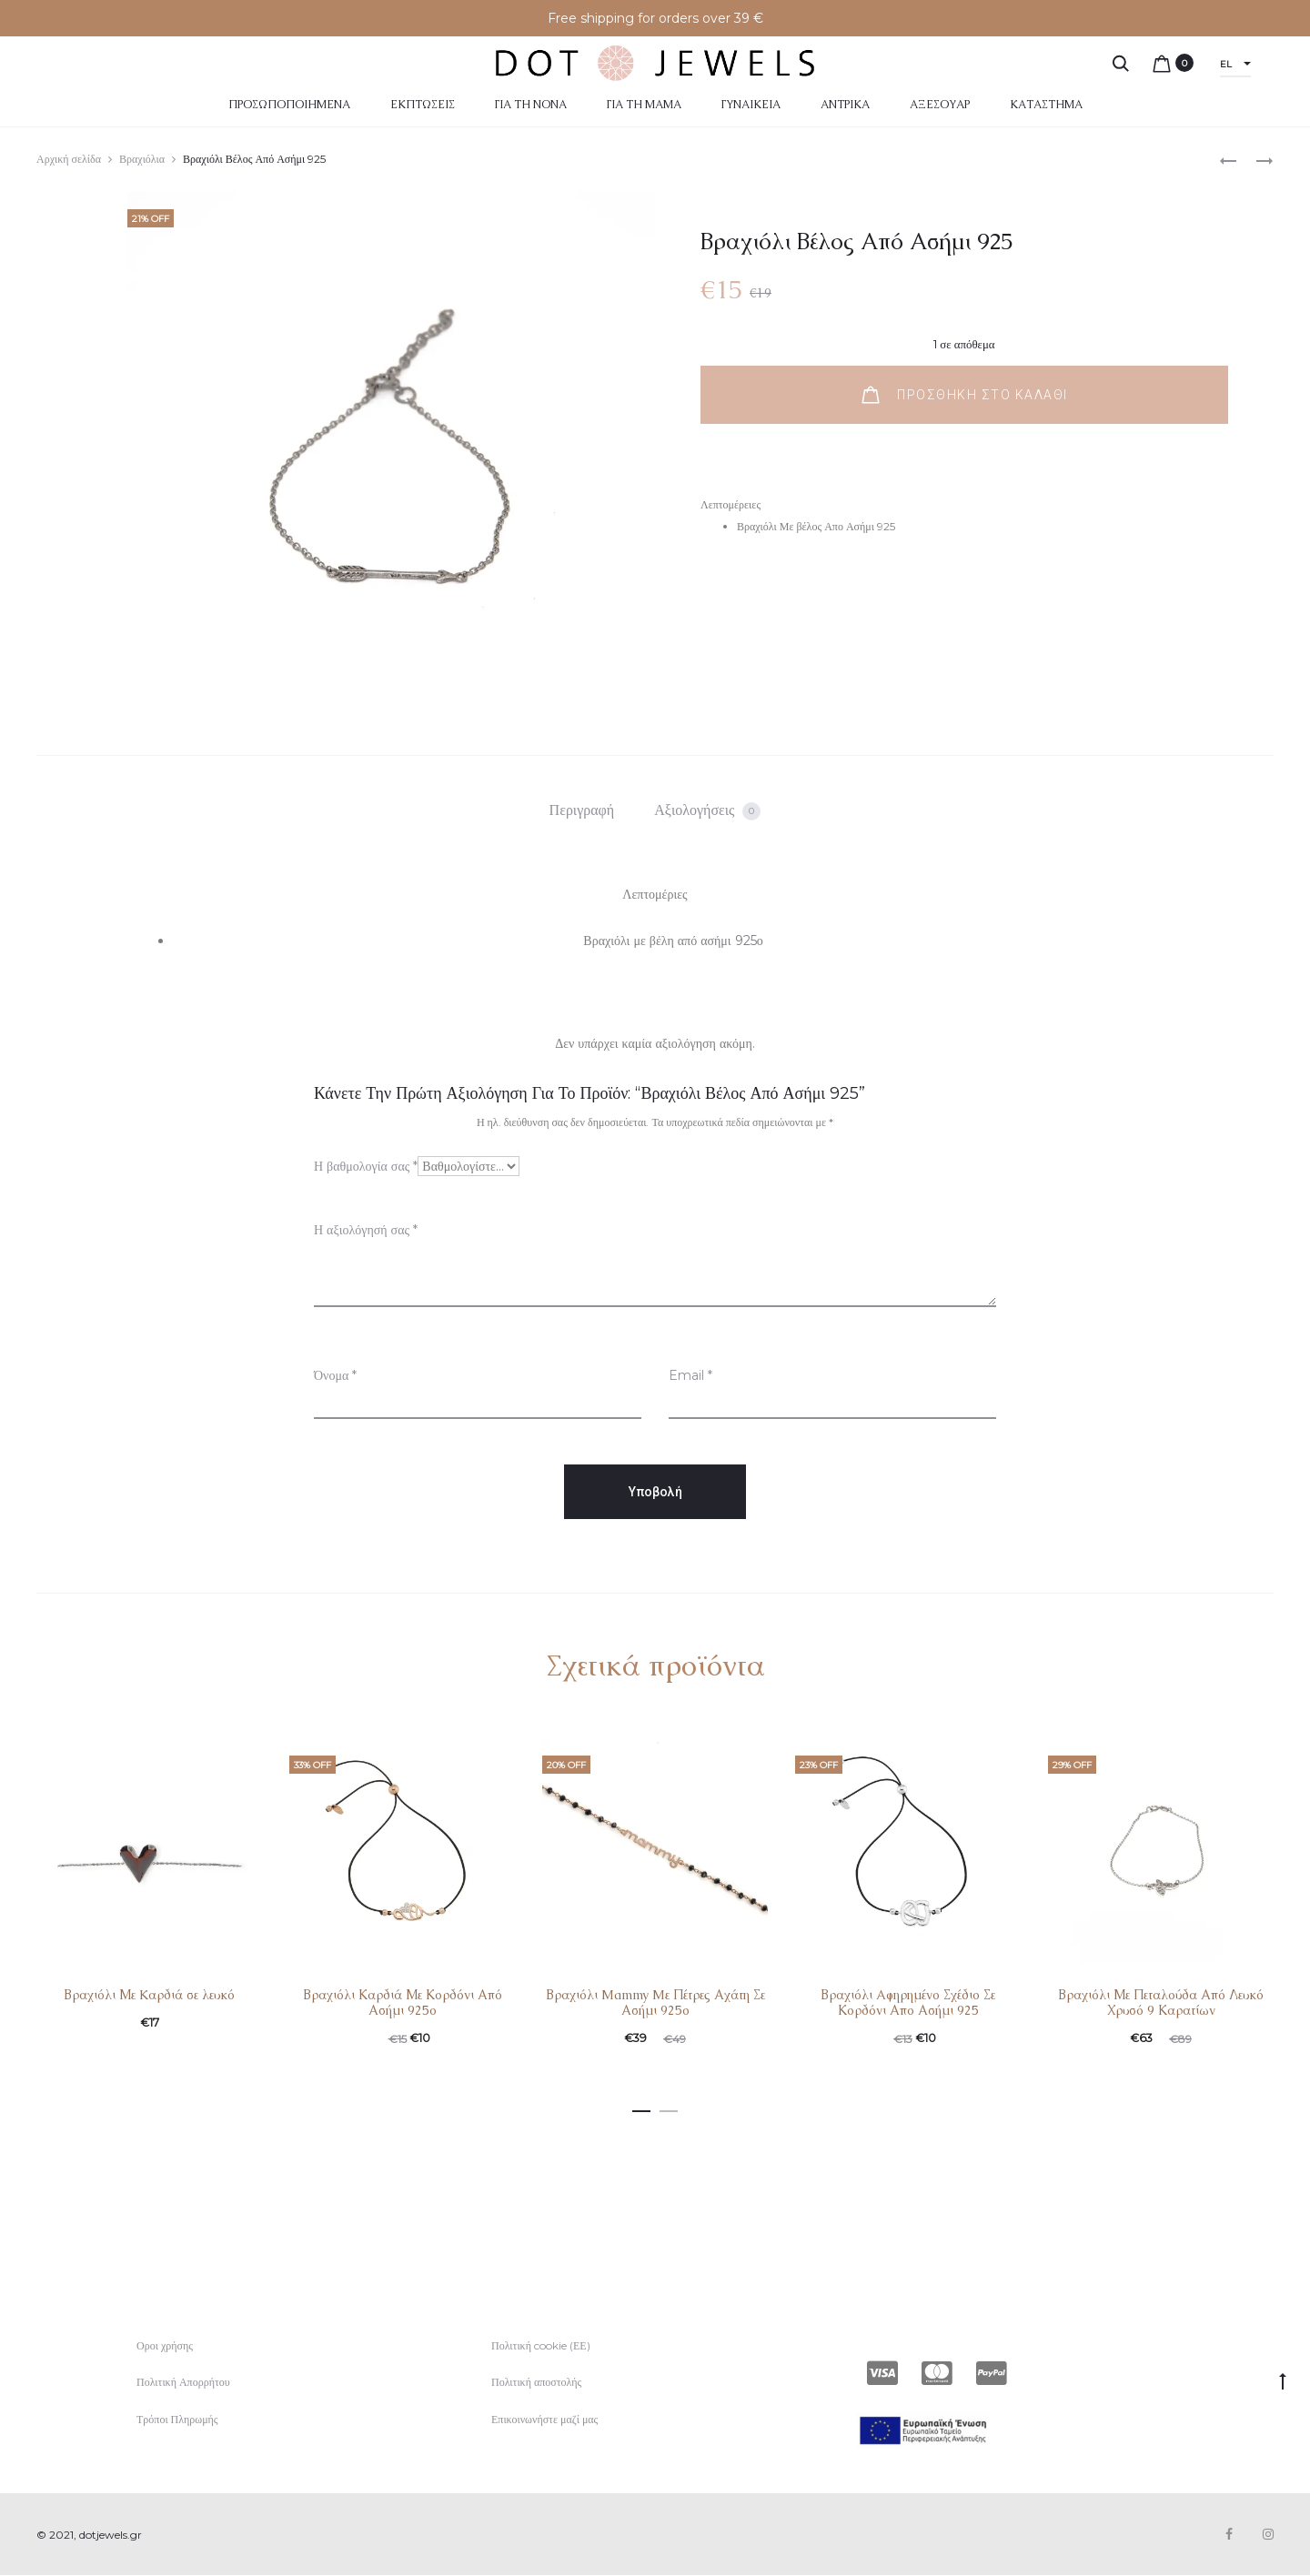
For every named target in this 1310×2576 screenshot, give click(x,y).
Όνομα (335, 1375)
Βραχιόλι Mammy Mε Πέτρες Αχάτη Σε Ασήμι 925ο (655, 2002)
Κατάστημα (1046, 104)
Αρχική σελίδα (68, 159)
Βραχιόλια (142, 159)
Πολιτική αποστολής (536, 2382)
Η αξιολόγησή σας (366, 1230)
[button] (641, 2107)
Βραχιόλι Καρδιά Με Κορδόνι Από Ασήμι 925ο (402, 2002)
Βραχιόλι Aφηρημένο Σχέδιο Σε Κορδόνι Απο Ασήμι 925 (908, 2002)
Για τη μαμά (644, 104)
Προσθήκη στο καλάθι (965, 395)
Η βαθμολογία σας (366, 1166)
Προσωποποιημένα (289, 104)
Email (690, 1375)
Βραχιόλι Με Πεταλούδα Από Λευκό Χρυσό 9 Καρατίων (1161, 2002)
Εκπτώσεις (422, 104)
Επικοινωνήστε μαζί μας (544, 2419)
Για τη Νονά (531, 104)
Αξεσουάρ (940, 104)
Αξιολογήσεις (707, 810)
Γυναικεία (751, 104)
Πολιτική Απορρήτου (183, 2382)
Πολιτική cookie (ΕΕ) (540, 2345)
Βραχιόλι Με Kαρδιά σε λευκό (149, 1995)
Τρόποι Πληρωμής (177, 2419)
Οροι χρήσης (164, 2345)
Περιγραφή (582, 810)
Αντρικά (845, 104)
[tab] (582, 810)
